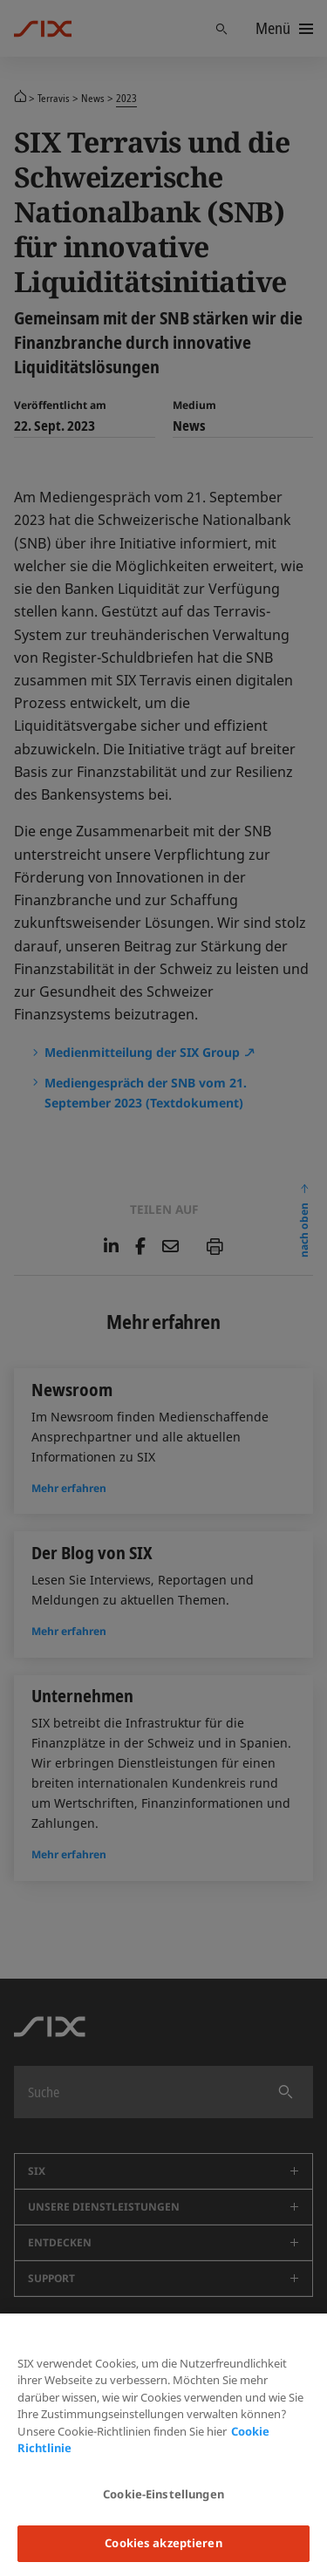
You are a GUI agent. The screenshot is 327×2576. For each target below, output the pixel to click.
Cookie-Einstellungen (163, 2494)
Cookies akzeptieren (163, 2543)
